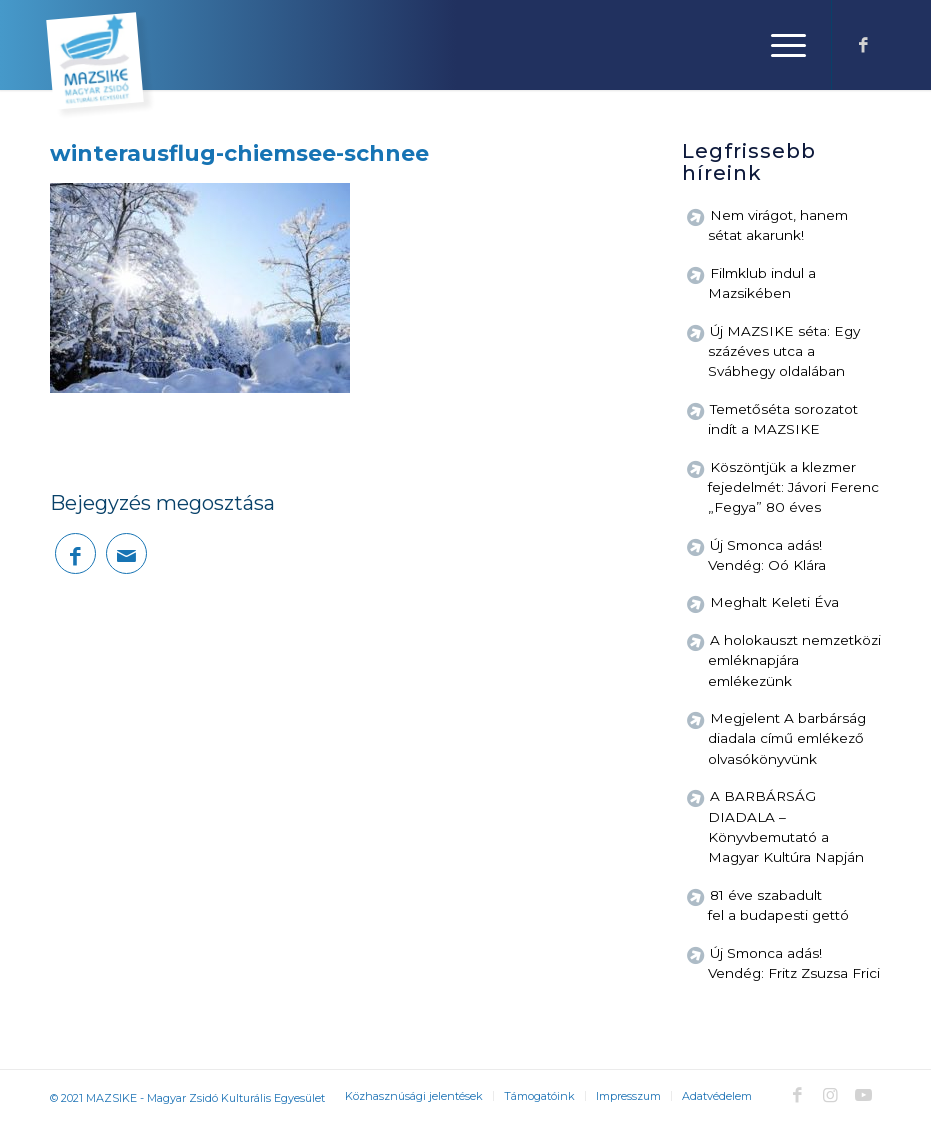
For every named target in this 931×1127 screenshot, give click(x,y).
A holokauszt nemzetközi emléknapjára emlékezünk (794, 660)
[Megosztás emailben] (126, 553)
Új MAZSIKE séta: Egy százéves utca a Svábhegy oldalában (784, 351)
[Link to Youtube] (863, 1095)
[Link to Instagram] (830, 1095)
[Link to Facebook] (863, 45)
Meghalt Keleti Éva (774, 602)
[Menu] (778, 45)
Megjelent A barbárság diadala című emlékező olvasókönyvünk (787, 738)
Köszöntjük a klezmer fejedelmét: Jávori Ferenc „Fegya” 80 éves (793, 487)
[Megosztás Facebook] (75, 553)
